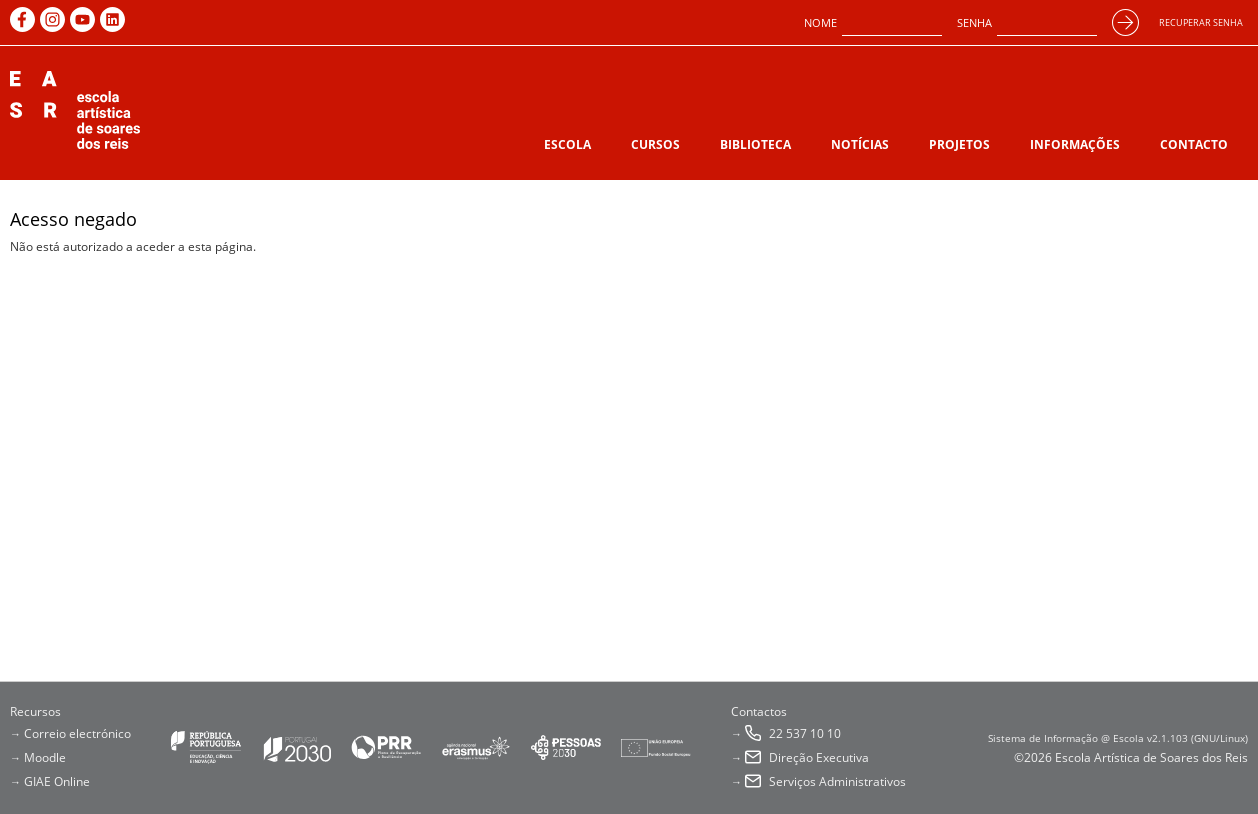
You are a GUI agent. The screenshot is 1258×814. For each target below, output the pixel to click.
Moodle (45, 757)
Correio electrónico (77, 733)
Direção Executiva (819, 757)
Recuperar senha (1201, 22)
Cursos (655, 144)
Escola (567, 144)
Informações (1075, 144)
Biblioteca (755, 144)
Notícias (860, 144)
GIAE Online (57, 781)
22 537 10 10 (805, 733)
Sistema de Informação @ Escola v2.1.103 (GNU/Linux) (1118, 738)
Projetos (959, 144)
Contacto (1194, 144)
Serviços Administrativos (837, 781)
